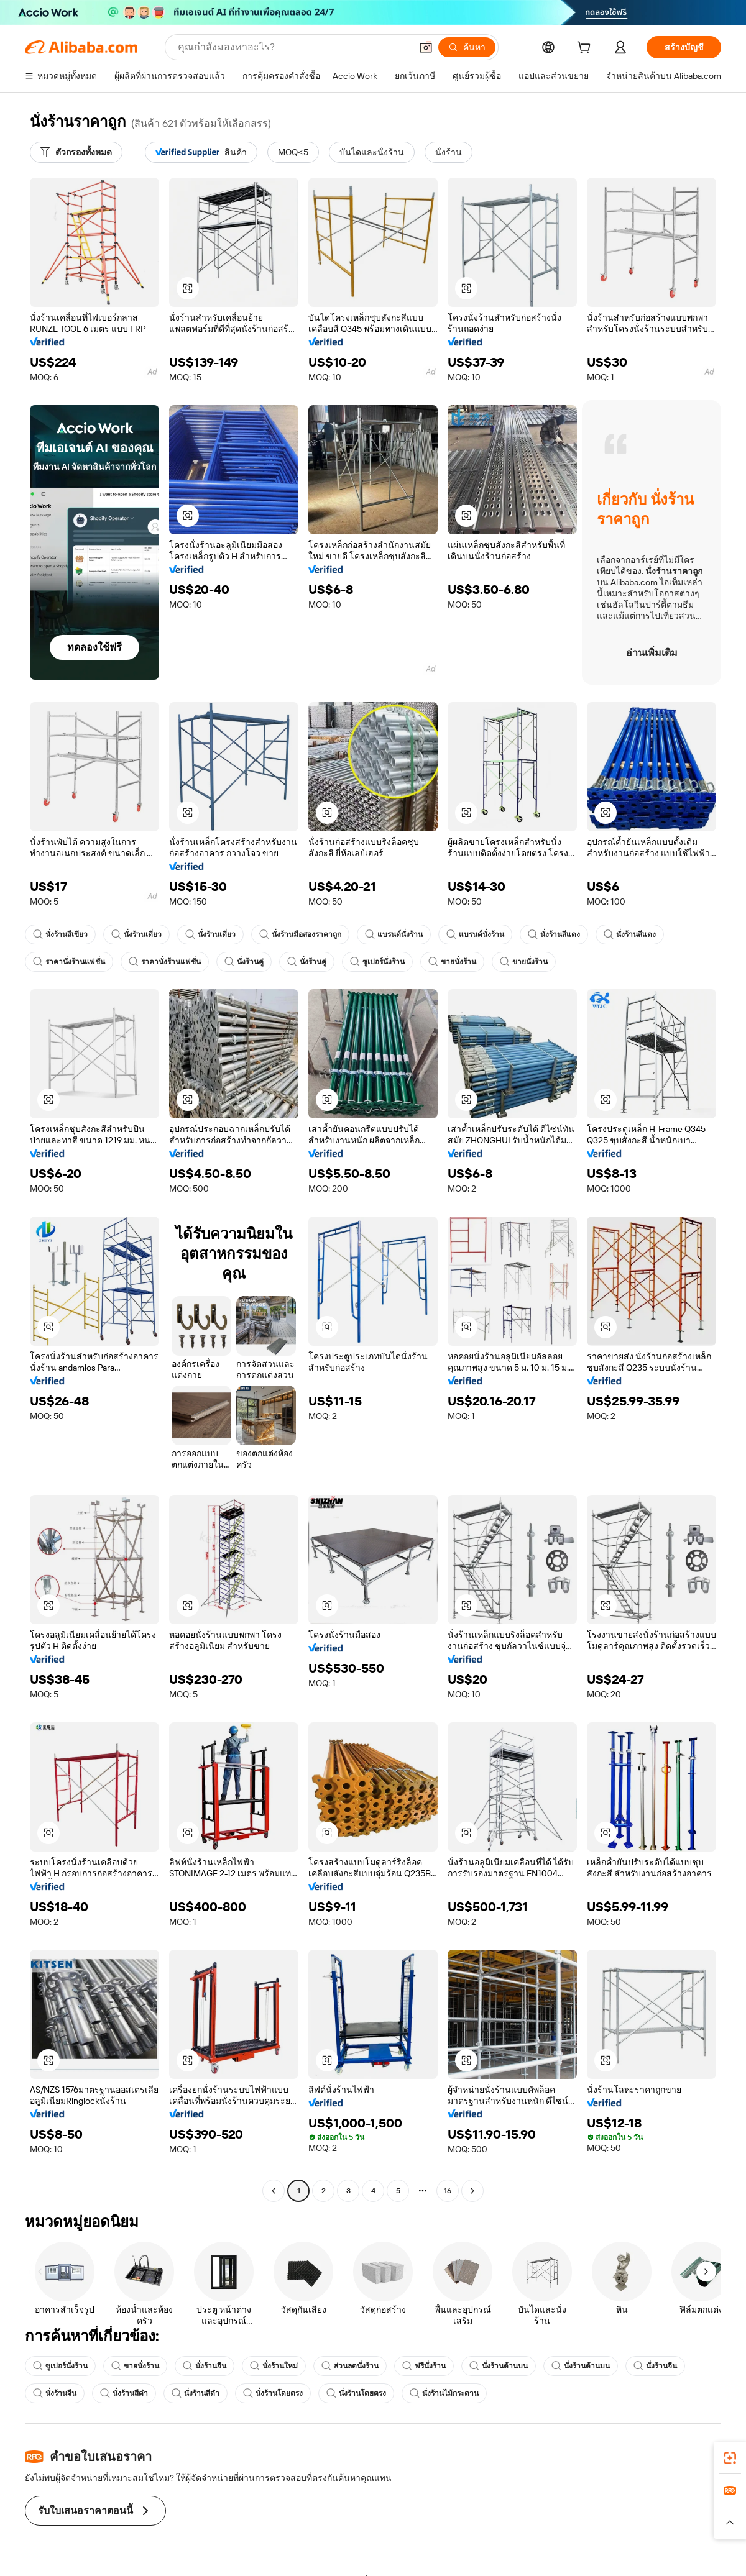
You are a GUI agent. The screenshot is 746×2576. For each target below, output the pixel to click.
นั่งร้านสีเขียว (60, 934)
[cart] (586, 48)
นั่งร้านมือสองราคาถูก (300, 934)
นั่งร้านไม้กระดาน (444, 2393)
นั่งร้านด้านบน (498, 2366)
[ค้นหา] (466, 47)
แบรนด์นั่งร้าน (394, 934)
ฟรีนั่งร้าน (424, 2366)
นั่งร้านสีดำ (124, 2393)
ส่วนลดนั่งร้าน (350, 2366)
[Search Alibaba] (293, 47)
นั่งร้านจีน (204, 2366)
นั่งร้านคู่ (244, 962)
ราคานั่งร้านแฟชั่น (69, 962)
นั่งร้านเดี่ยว (136, 934)
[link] (730, 2458)
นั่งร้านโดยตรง (273, 2393)
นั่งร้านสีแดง (554, 934)
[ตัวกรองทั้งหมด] (76, 152)
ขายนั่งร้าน (452, 962)
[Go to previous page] (273, 2191)
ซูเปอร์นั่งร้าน (377, 962)
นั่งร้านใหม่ (274, 2366)
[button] (425, 47)
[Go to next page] (472, 2191)
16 (448, 2190)
